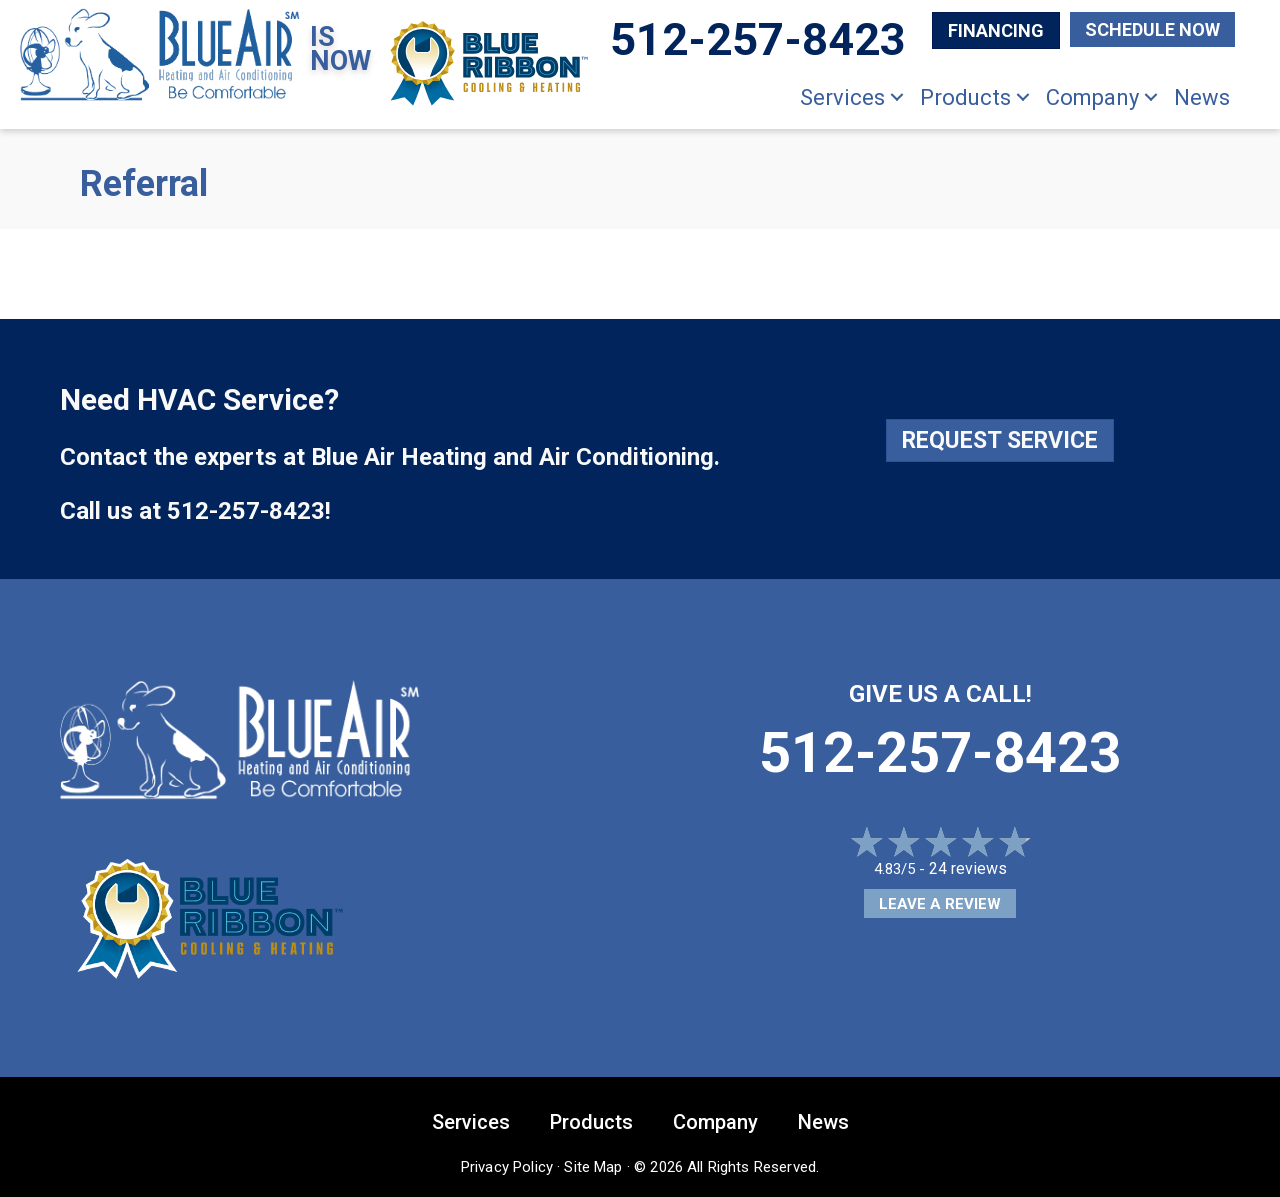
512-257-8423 (246, 511)
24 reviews (968, 868)
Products (965, 97)
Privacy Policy (507, 1167)
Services (842, 97)
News (1202, 97)
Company (1092, 97)
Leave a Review (940, 904)
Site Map (593, 1167)
